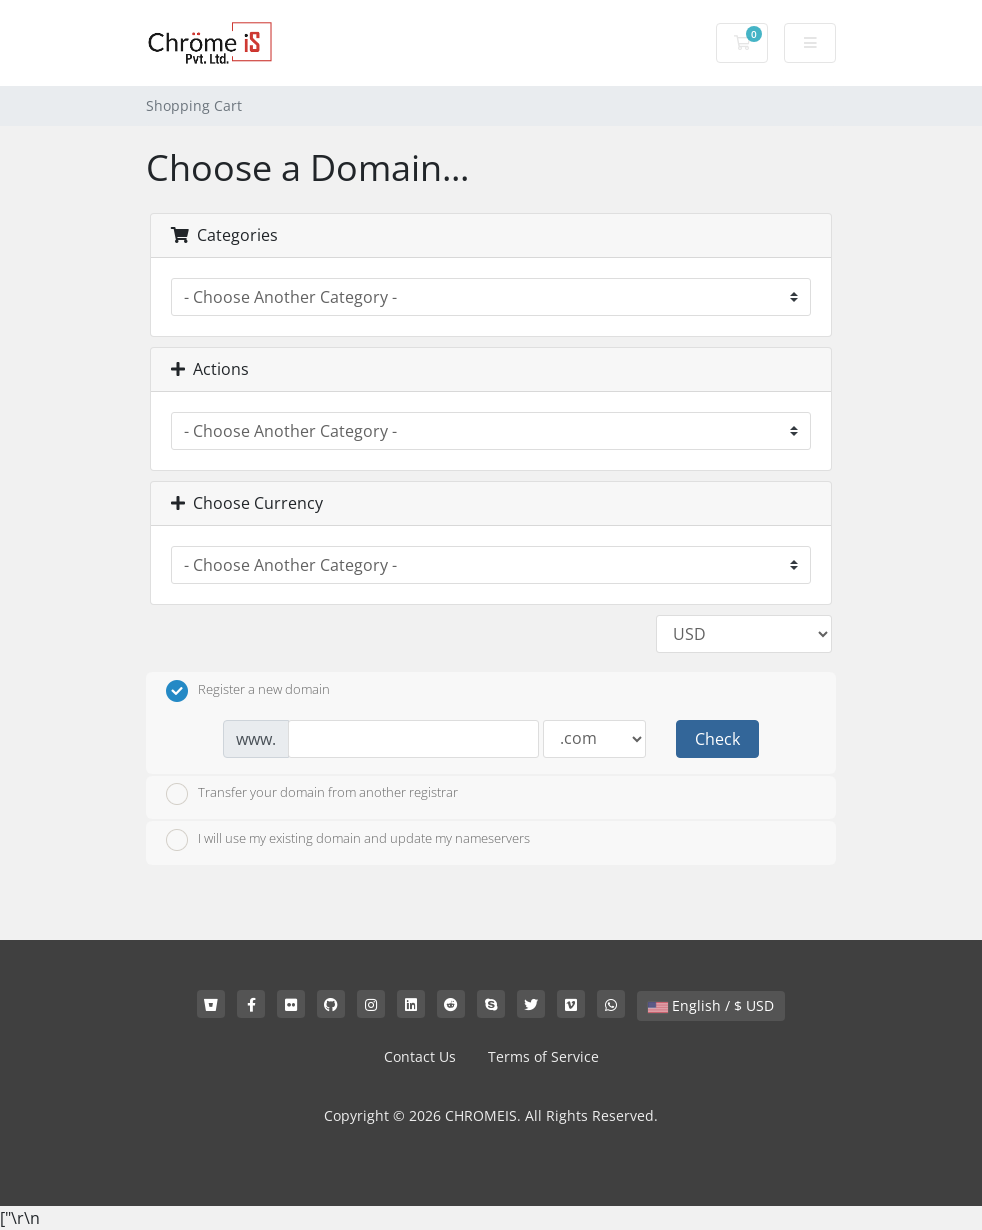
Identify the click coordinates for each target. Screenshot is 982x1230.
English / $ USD (711, 1005)
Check (717, 739)
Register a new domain (248, 691)
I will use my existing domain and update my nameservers (348, 840)
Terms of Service (543, 1056)
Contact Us (420, 1056)
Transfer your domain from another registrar (312, 794)
